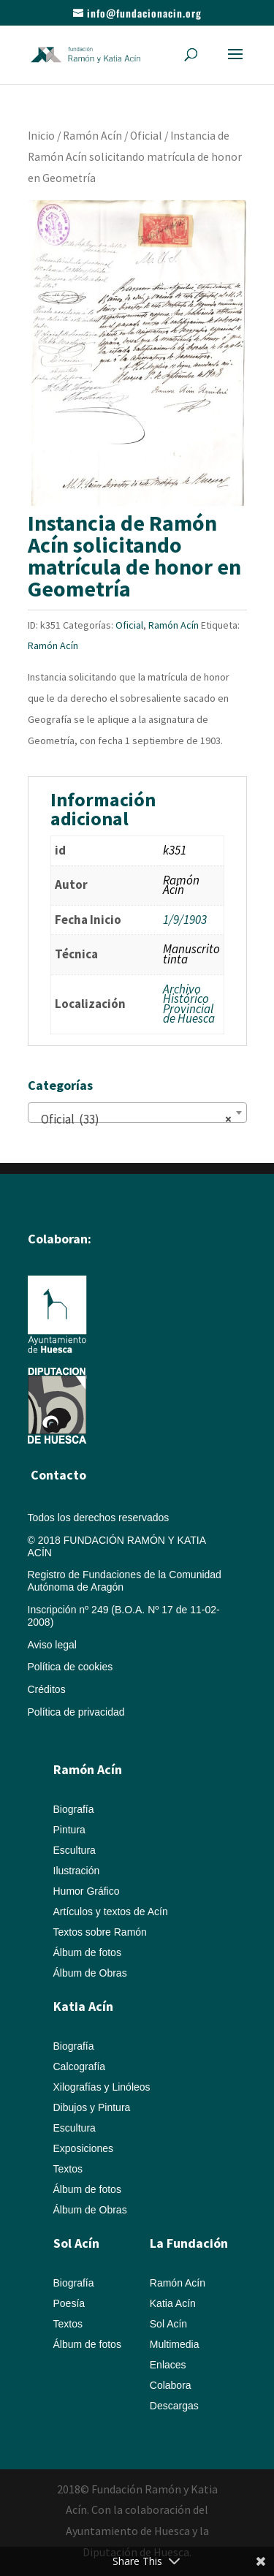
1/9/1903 (185, 920)
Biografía (73, 1809)
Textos (68, 2169)
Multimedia (174, 2344)
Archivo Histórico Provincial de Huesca (189, 1004)
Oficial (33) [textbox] (133, 1119)
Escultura (74, 1850)
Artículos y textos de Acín (110, 1911)
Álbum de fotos (87, 1952)
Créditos (47, 1689)
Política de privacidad (76, 1712)
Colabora (170, 2385)
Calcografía (79, 2066)
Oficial (146, 136)
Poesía (69, 2303)
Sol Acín (168, 2324)
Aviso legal (52, 1645)
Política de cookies (70, 1666)
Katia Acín (83, 2006)
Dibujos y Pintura (92, 2107)
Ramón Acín (92, 136)
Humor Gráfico (86, 1891)
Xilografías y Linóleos (102, 2087)
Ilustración (76, 1870)
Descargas (174, 2406)
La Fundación (189, 2243)
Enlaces (168, 2365)
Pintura (69, 1830)
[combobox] (137, 1112)
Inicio (41, 136)
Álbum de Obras (90, 1973)
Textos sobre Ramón (100, 1932)
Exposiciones (83, 2148)
